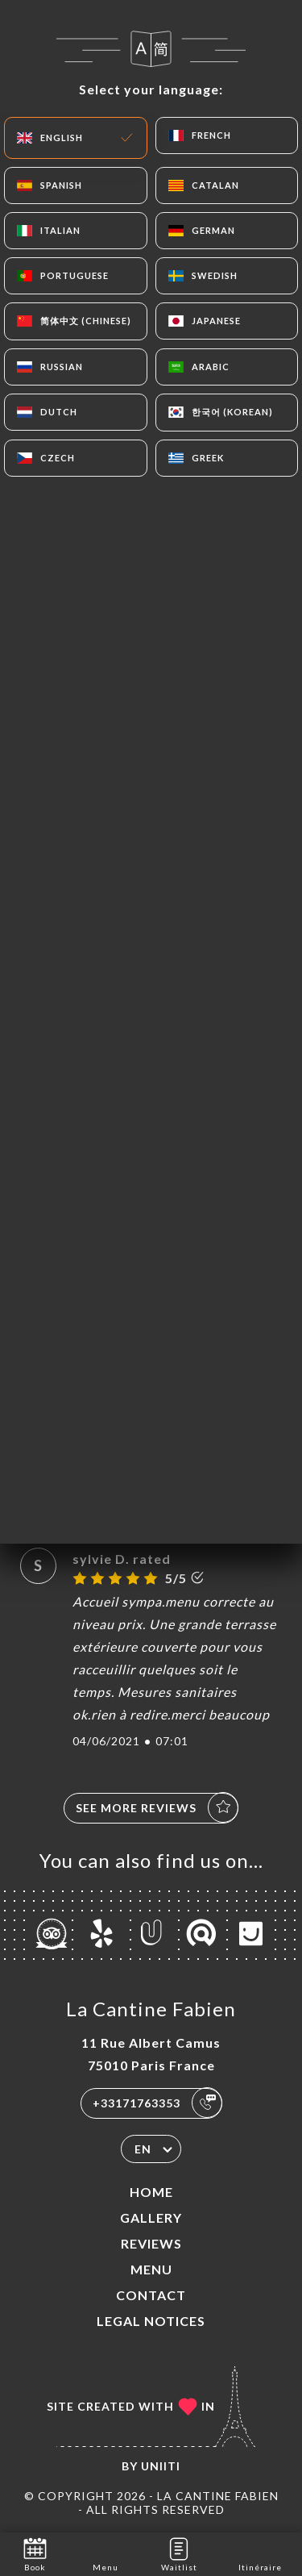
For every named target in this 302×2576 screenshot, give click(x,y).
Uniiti (160, 2466)
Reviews (151, 2243)
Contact (151, 2295)
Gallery (151, 2217)
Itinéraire (260, 2553)
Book (35, 2553)
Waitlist (179, 2553)
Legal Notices (151, 2320)
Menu (151, 2269)
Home (151, 2191)
